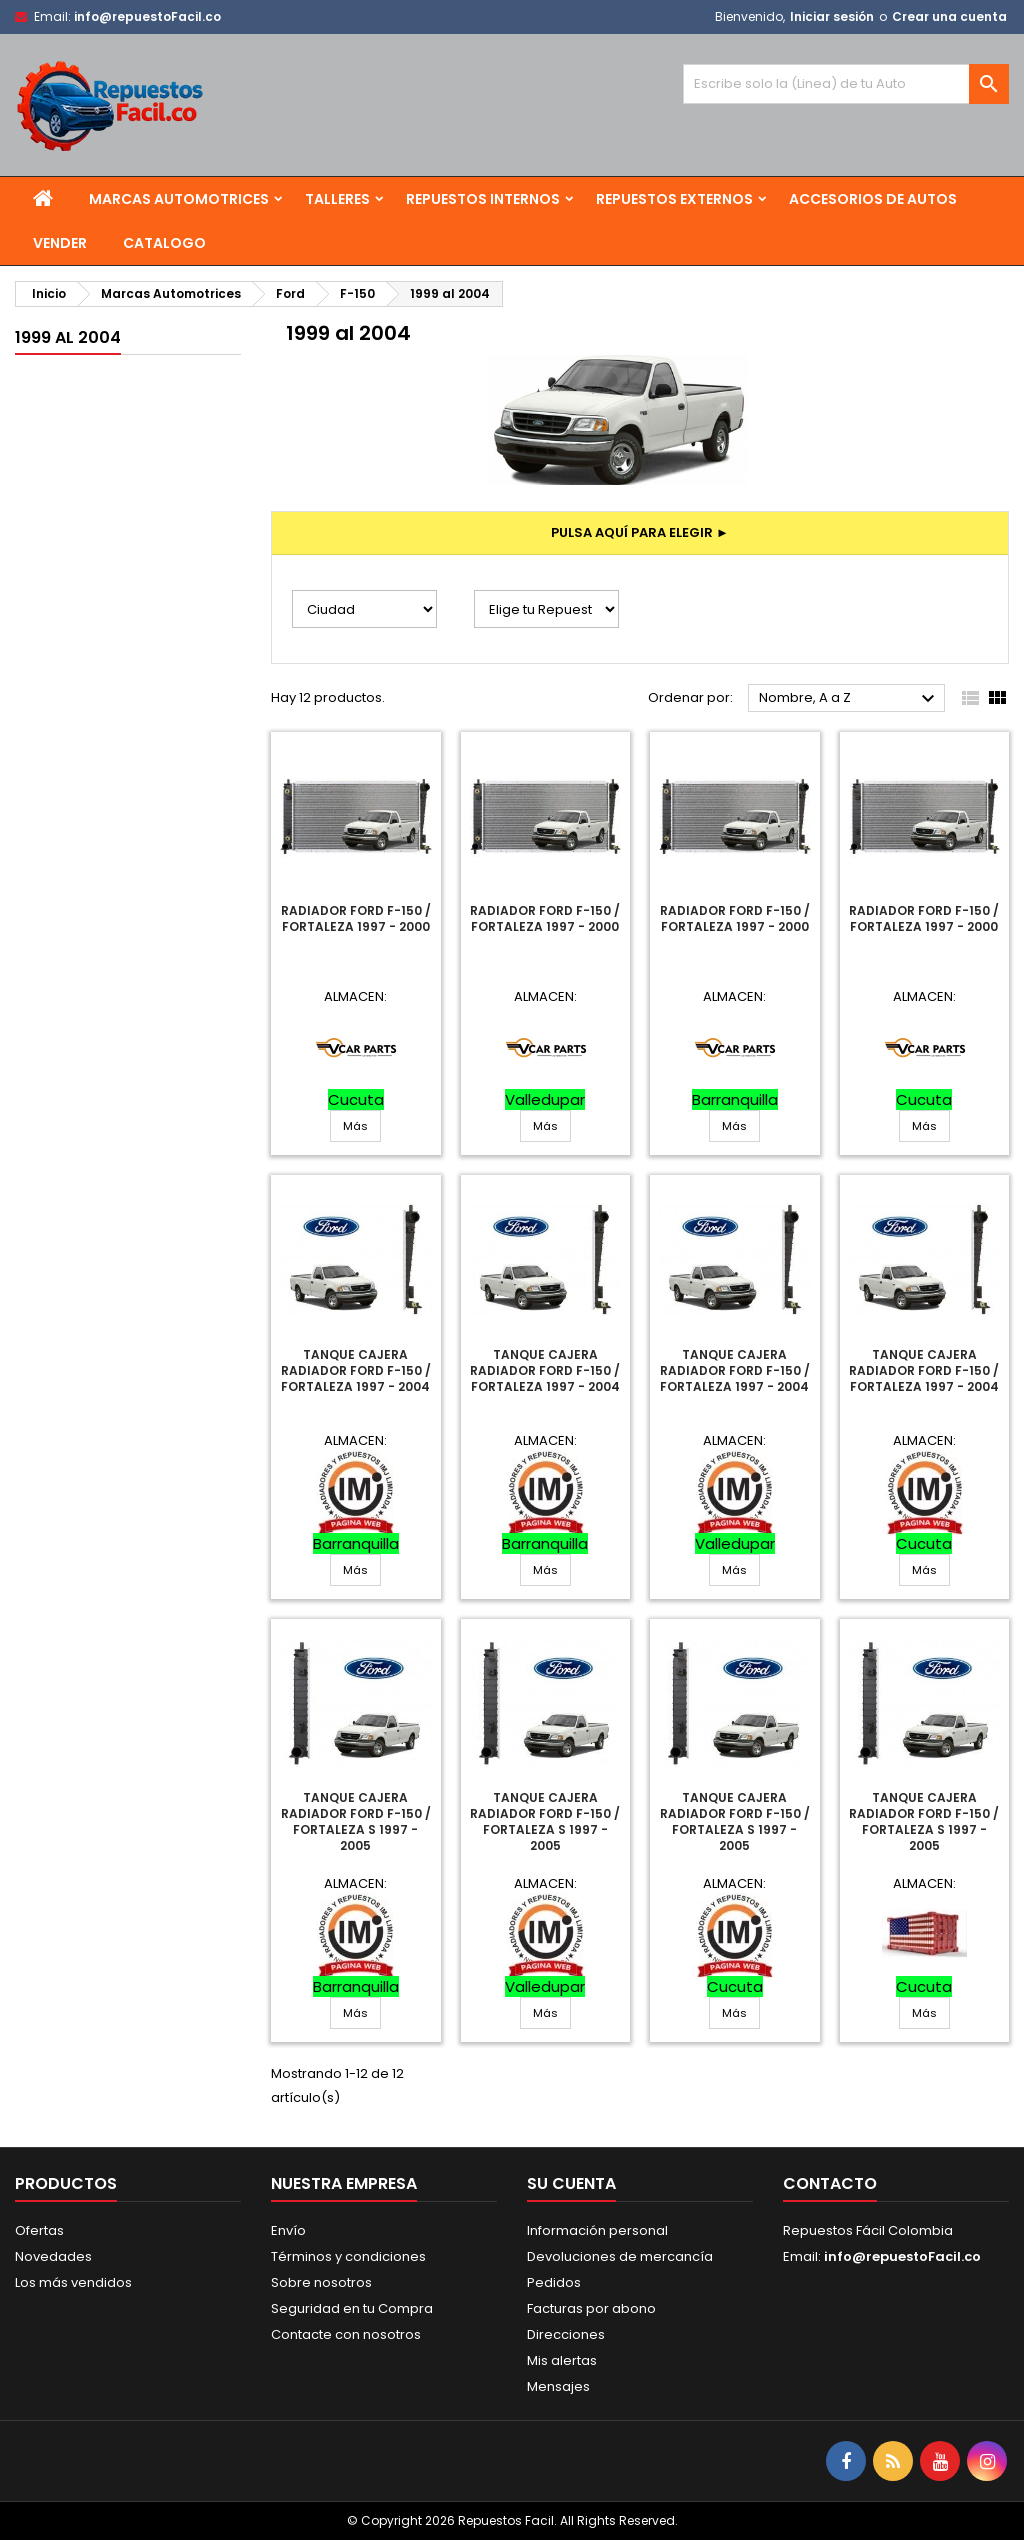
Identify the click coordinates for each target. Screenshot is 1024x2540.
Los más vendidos (73, 2282)
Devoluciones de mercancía (620, 2256)
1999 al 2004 (68, 337)
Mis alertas (562, 2360)
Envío (288, 2230)
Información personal (597, 2230)
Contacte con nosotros (346, 2334)
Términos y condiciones (348, 2256)
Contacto (830, 2183)
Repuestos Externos (674, 199)
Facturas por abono (591, 2308)
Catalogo (164, 243)
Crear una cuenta (949, 16)
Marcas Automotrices (179, 199)
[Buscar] (846, 84)
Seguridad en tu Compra (352, 2308)
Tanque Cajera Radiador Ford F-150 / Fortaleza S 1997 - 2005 (356, 1821)
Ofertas (39, 2230)
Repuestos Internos (483, 199)
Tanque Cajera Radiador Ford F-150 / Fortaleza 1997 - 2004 (356, 1370)
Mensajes (558, 2386)
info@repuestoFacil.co (147, 16)
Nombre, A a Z (849, 699)
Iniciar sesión (832, 16)
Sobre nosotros (321, 2282)
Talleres (337, 199)
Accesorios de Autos (873, 199)
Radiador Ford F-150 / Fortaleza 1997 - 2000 (356, 918)
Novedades (53, 2256)
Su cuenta (571, 2183)
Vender (60, 243)
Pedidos (554, 2282)
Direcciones (566, 2334)
